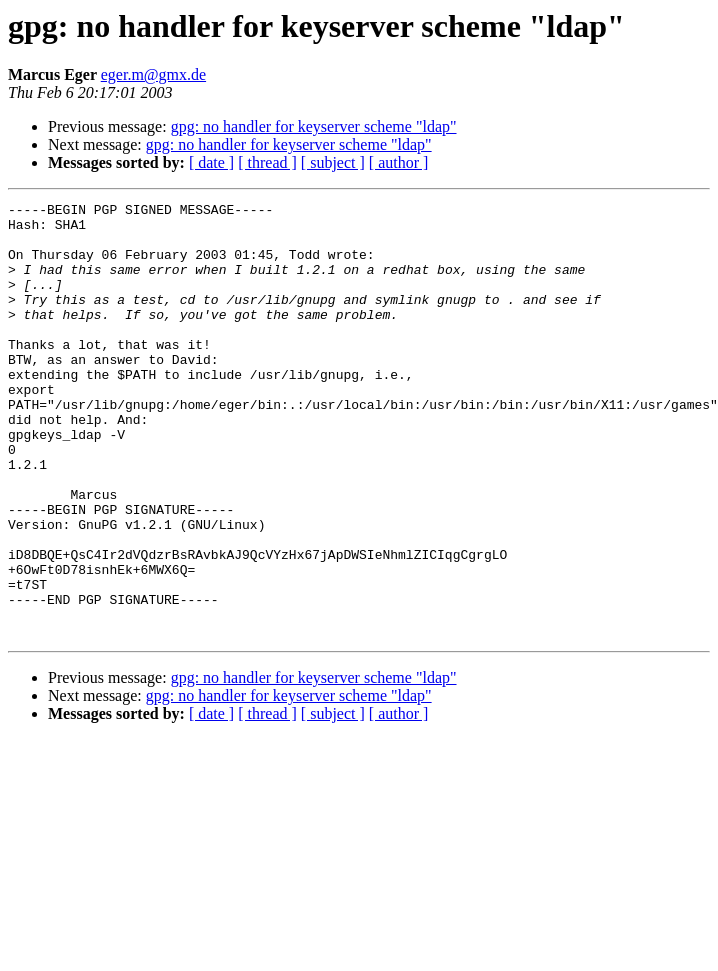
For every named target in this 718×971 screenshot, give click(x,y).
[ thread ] (267, 162)
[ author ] (399, 162)
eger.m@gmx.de (153, 74)
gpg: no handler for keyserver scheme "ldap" (314, 126)
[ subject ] (333, 162)
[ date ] (211, 162)
